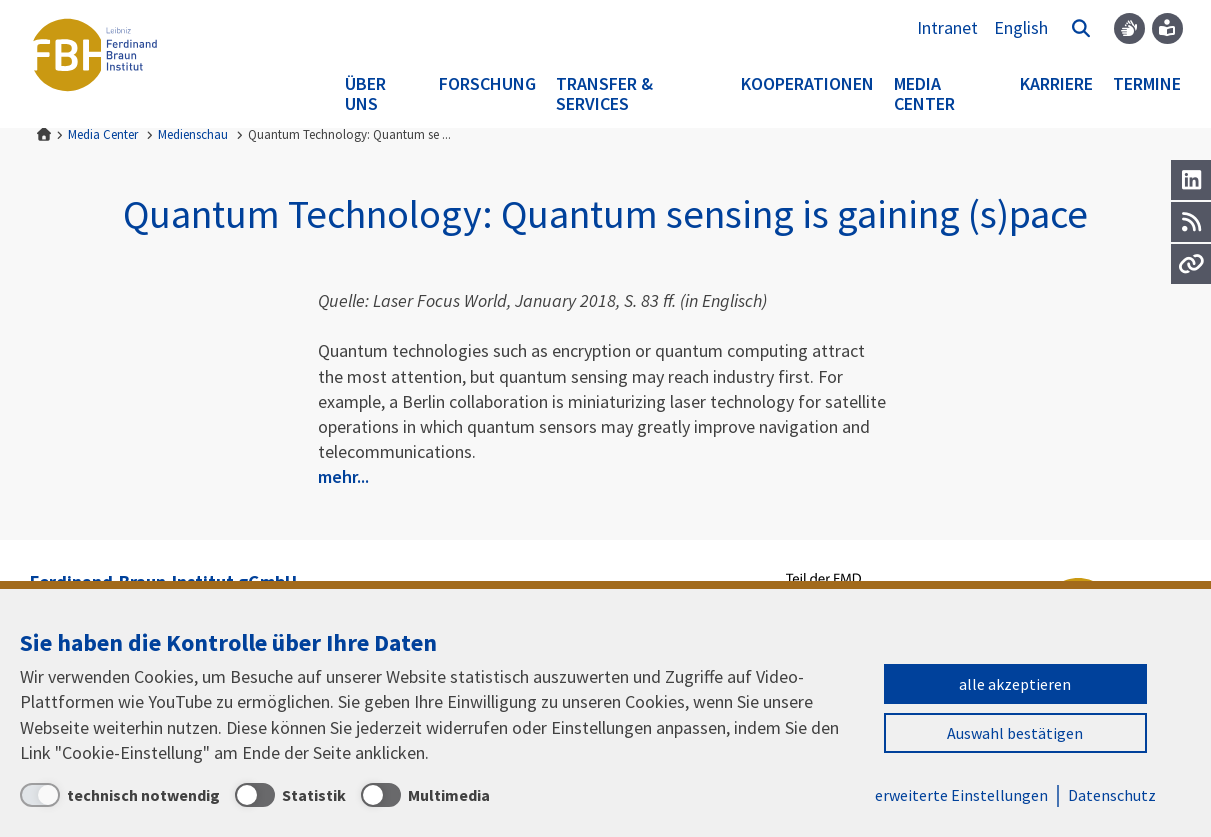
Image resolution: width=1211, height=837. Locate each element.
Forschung (487, 83)
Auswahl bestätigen (1015, 733)
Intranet (947, 27)
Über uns (365, 93)
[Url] (1191, 264)
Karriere (1056, 83)
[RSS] (1191, 222)
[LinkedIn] (1191, 180)
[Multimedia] (425, 795)
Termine (1147, 83)
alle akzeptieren (1015, 684)
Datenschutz (1112, 795)
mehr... (343, 476)
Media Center (924, 93)
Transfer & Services (604, 93)
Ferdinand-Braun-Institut (95, 55)
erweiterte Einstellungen (961, 795)
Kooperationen (807, 83)
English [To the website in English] (1021, 27)
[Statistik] (290, 795)
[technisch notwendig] (120, 795)
